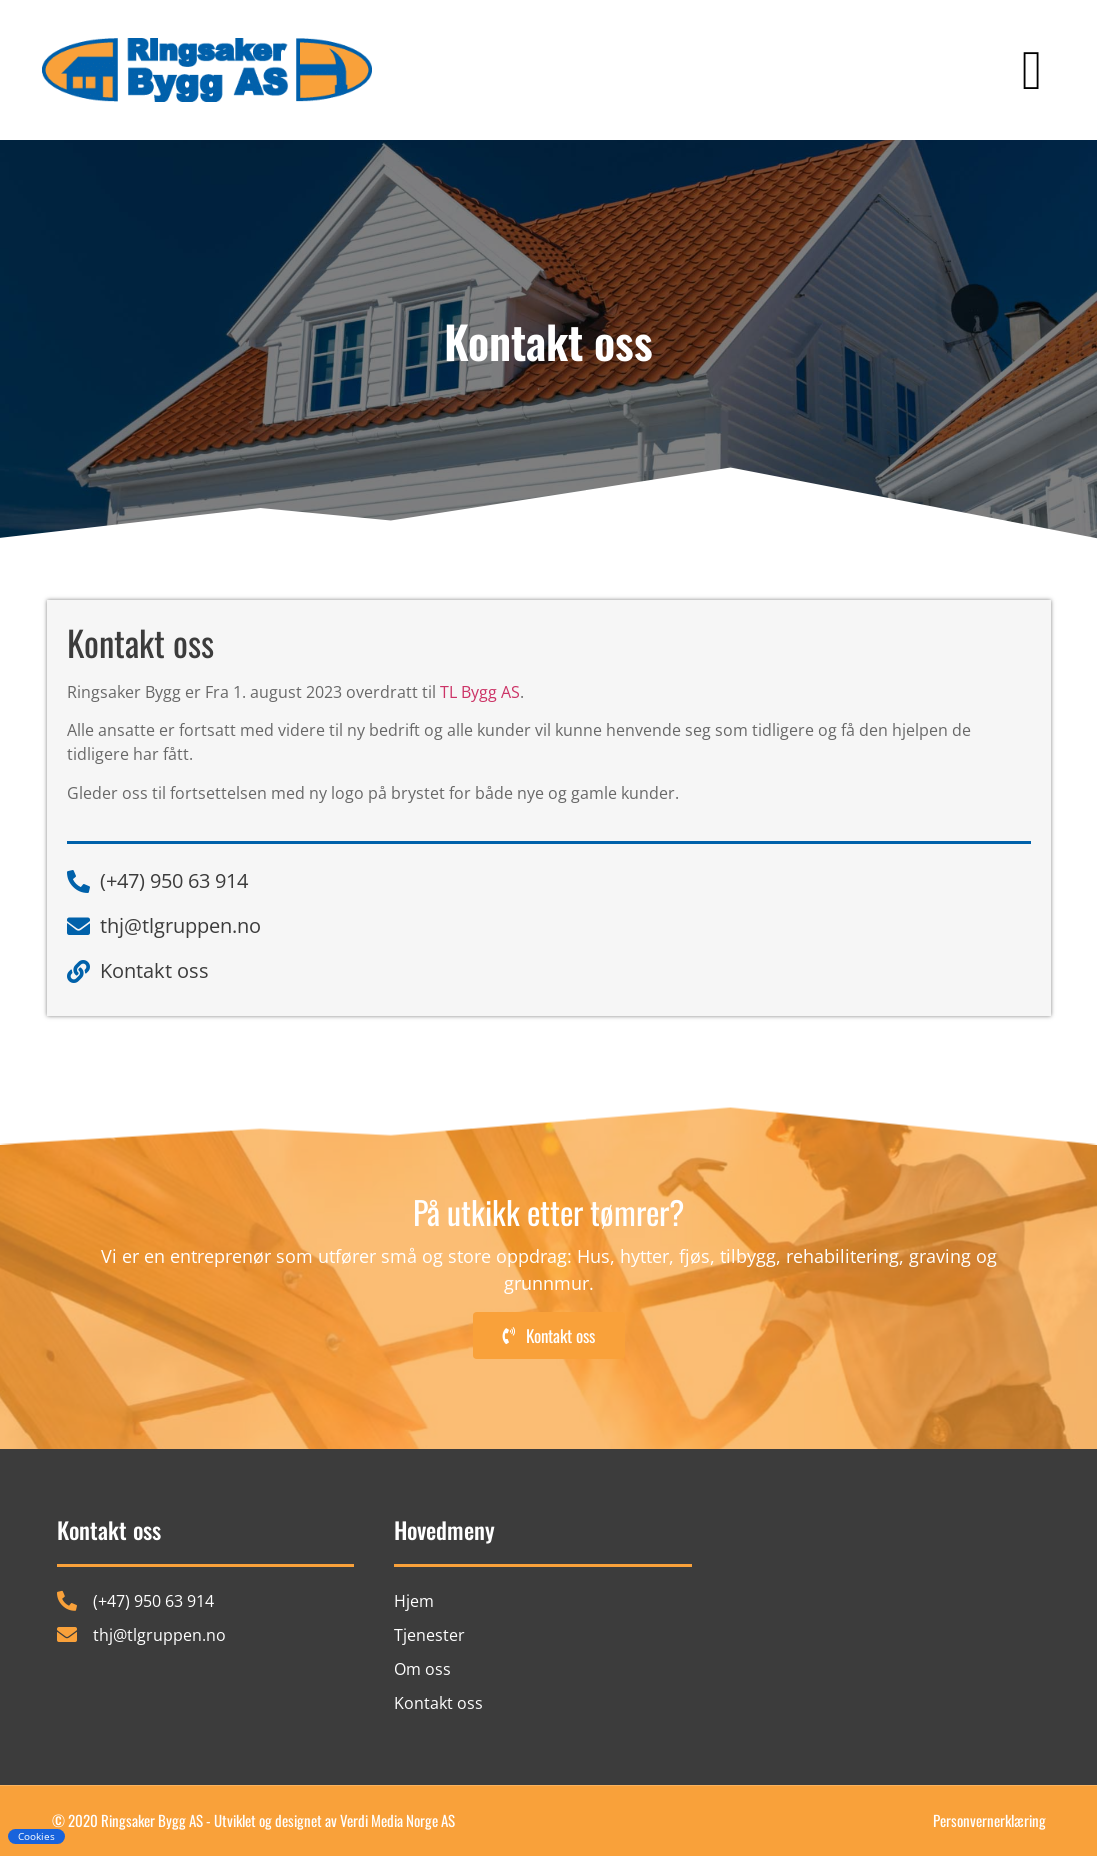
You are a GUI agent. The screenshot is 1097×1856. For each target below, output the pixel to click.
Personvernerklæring (989, 1820)
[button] (1032, 70)
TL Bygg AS (480, 692)
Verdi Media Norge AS (397, 1820)
